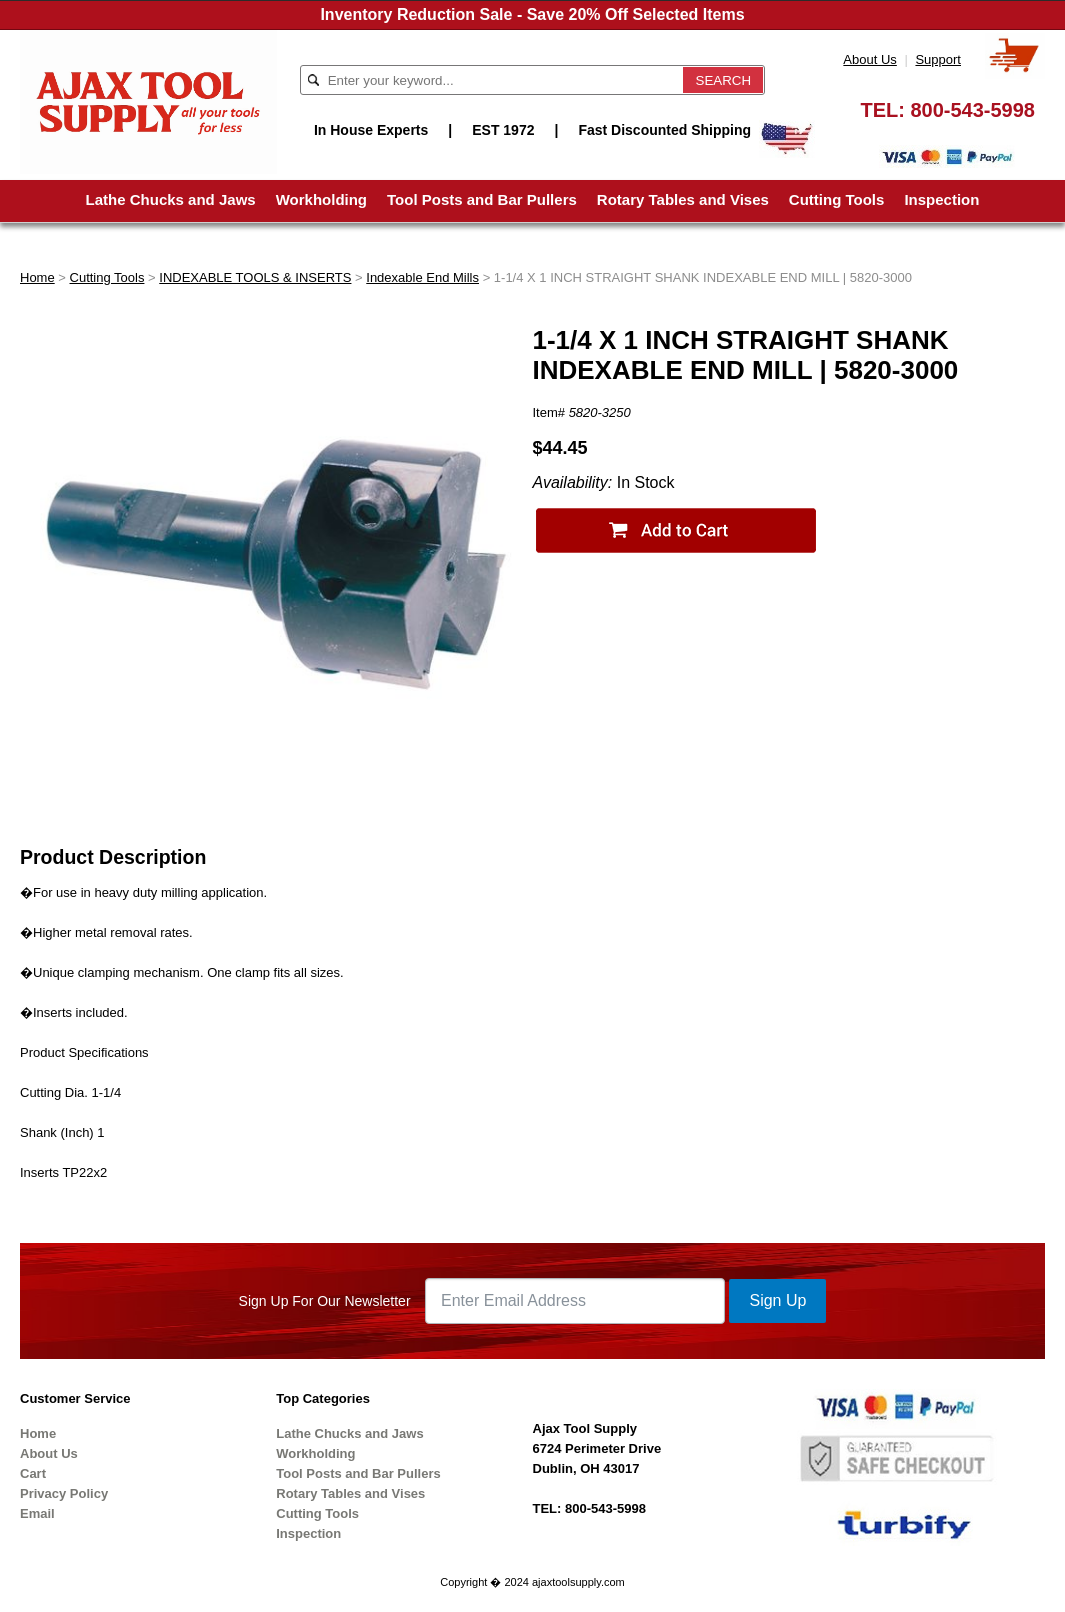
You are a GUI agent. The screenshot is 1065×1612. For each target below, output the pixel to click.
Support (938, 59)
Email (37, 1513)
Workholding (321, 199)
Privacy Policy (64, 1493)
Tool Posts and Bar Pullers (482, 199)
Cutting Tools (837, 199)
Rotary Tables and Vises (683, 199)
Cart (33, 1473)
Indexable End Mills (422, 277)
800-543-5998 (972, 110)
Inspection (941, 199)
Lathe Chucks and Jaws (171, 199)
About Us (869, 59)
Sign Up (777, 1300)
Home (37, 277)
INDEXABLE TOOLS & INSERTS (255, 277)
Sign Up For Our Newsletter (325, 1301)
